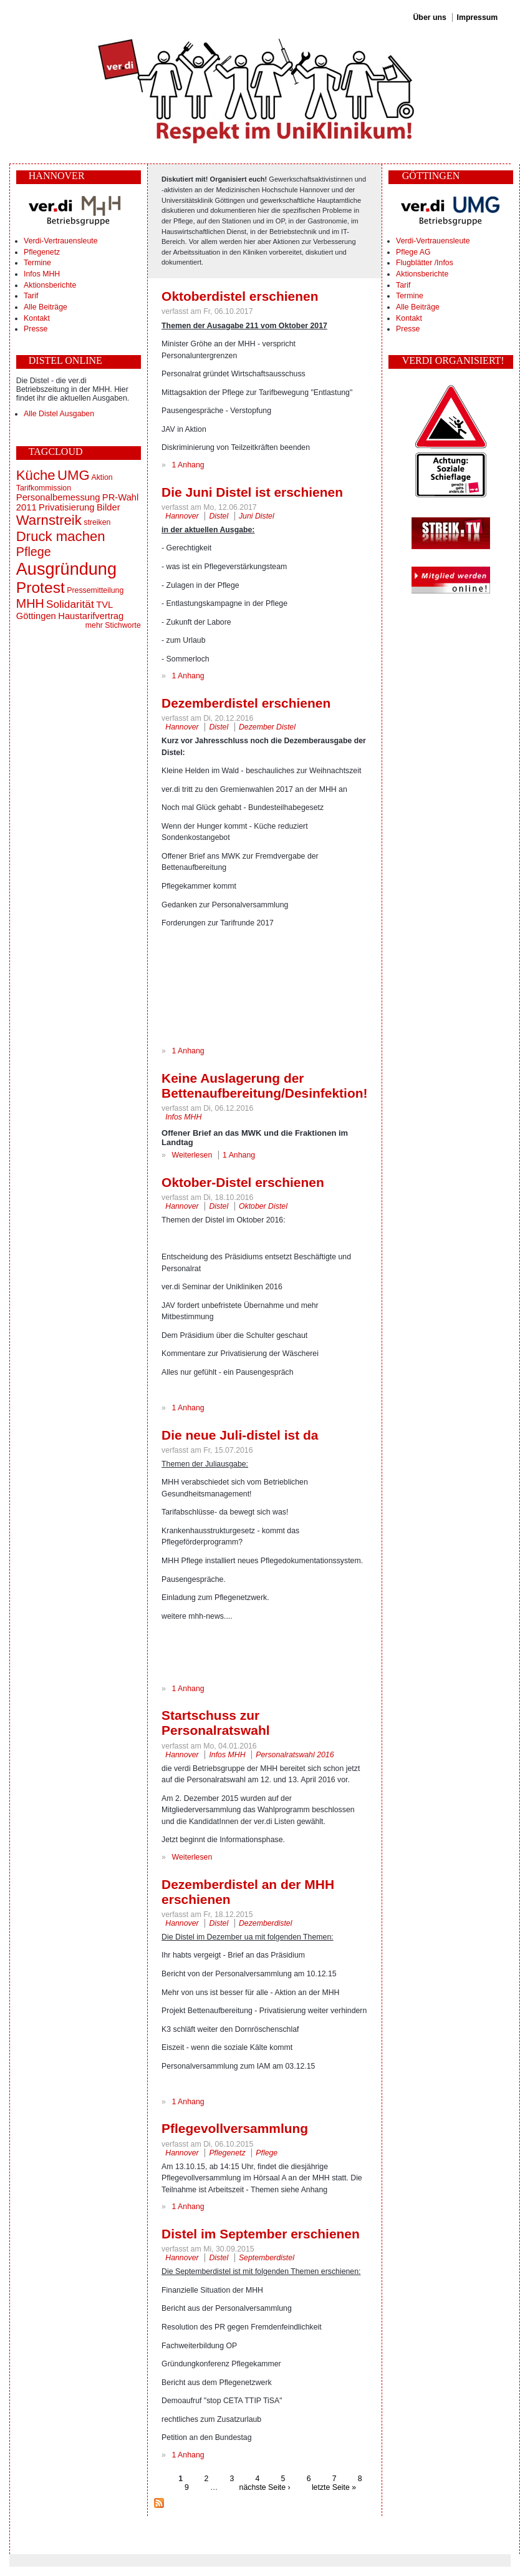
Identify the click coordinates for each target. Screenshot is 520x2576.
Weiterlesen (192, 1155)
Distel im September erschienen (260, 2234)
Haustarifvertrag (90, 616)
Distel (218, 516)
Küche (35, 475)
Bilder (108, 507)
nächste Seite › (265, 2487)
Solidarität (70, 604)
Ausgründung (66, 568)
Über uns (429, 17)
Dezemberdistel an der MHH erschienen (247, 1891)
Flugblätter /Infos (424, 262)
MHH (30, 603)
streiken (97, 522)
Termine (37, 262)
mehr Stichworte (113, 625)
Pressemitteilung (95, 590)
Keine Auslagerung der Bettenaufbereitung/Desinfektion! (264, 1085)
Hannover (181, 516)
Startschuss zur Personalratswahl (215, 1722)
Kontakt (37, 318)
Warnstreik (49, 520)
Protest (40, 587)
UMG (73, 475)
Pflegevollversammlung (234, 2128)
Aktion (101, 477)
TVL (104, 605)
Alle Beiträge (45, 307)
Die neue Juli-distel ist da (239, 1435)
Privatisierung (66, 507)
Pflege (33, 552)
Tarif (31, 295)
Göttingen (36, 616)
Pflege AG (413, 252)
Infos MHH (42, 274)
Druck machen (60, 536)
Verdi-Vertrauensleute (60, 241)
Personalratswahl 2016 (295, 1754)
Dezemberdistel (265, 1923)
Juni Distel (256, 516)
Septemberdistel (266, 2257)
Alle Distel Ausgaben (59, 413)
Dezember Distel (267, 727)
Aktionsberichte (50, 285)
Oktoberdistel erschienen (239, 296)
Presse (35, 328)
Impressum (477, 17)
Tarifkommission (43, 488)
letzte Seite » (334, 2487)
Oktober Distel (263, 1206)
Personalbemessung (58, 497)
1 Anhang (188, 465)
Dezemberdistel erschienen (245, 703)
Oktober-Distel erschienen (242, 1182)
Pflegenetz (42, 252)
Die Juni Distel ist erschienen (252, 492)
